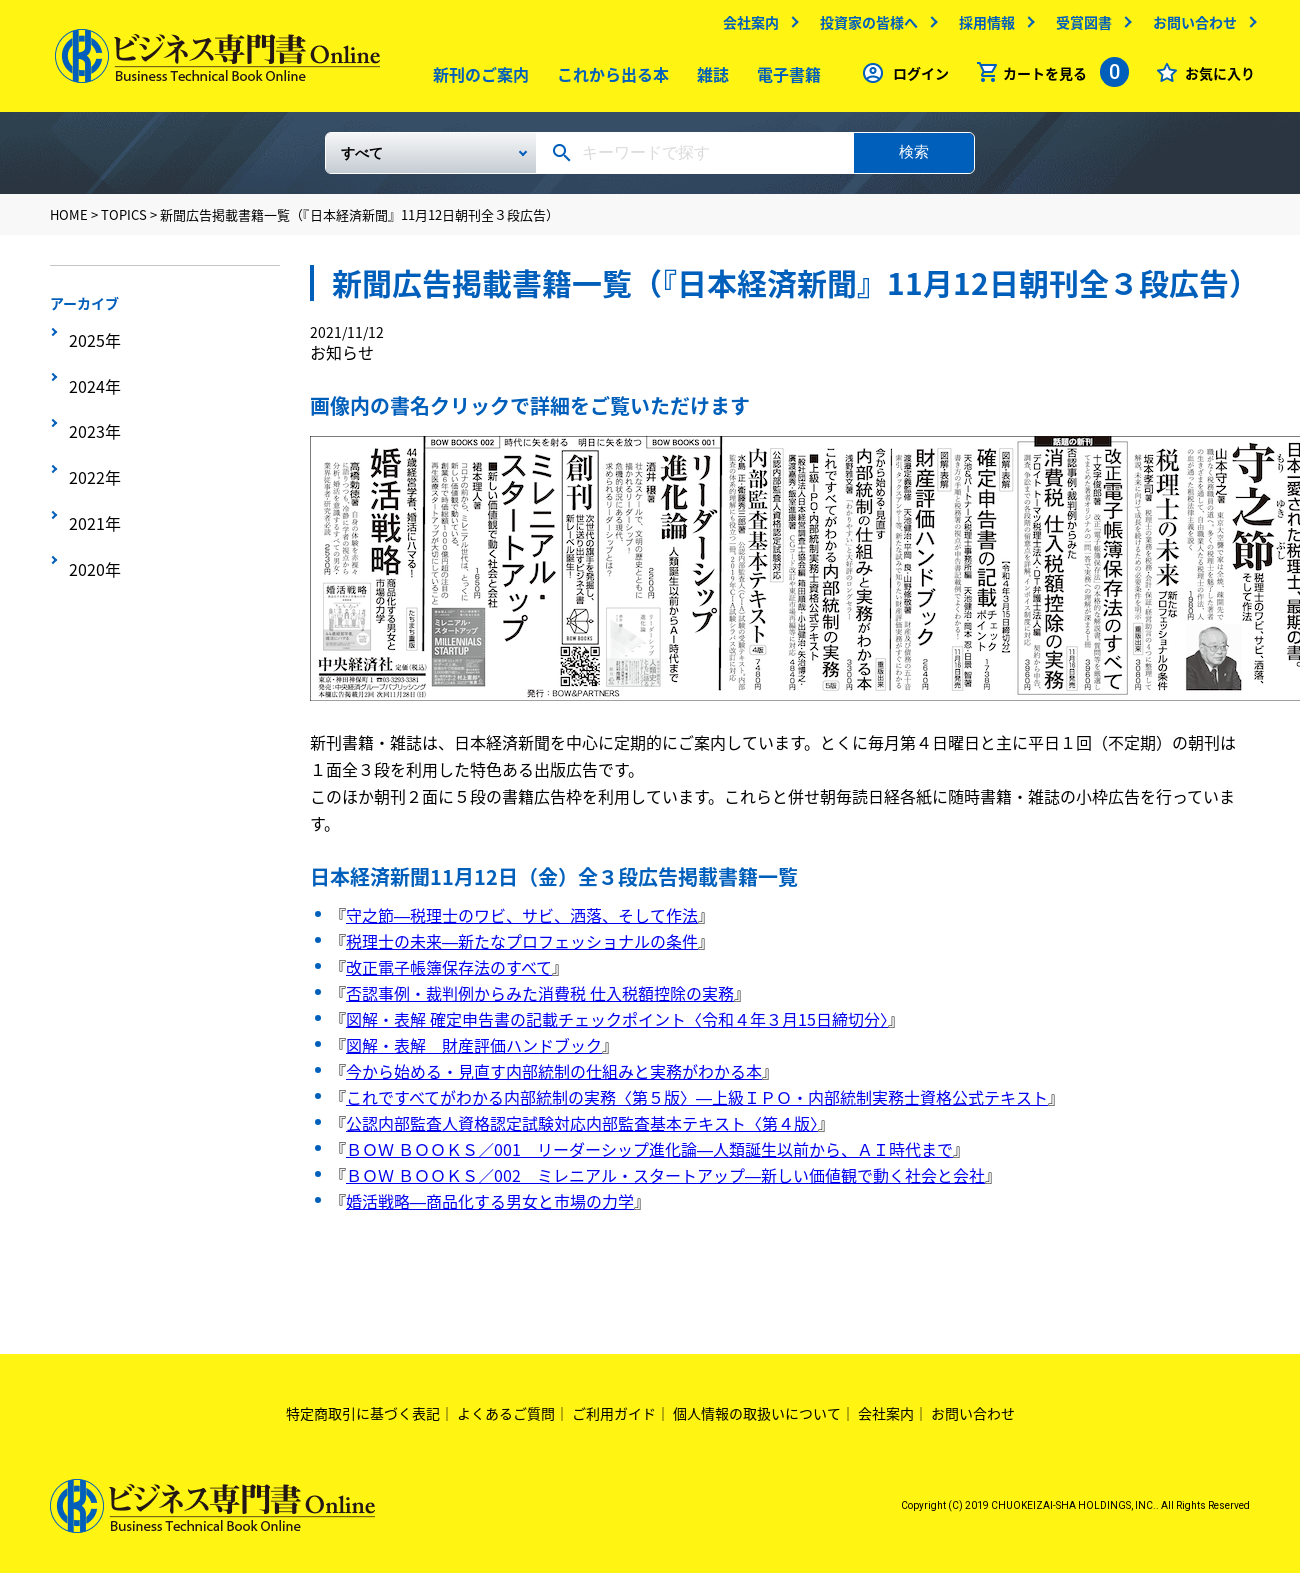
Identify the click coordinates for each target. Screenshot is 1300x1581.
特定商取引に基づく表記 (363, 1421)
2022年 (91, 434)
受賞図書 (1079, 27)
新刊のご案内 (477, 79)
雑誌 (709, 79)
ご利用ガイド (614, 1421)
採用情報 (982, 27)
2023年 (91, 403)
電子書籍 (785, 79)
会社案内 (746, 27)
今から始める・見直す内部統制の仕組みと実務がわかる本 (554, 1079)
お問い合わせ (1190, 27)
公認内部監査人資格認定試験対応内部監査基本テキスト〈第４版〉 (582, 1131)
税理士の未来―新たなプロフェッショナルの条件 (522, 949)
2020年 (91, 496)
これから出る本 (609, 79)
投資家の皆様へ (864, 27)
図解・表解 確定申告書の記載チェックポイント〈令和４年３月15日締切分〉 (617, 1027)
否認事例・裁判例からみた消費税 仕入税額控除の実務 (540, 1001)
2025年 (91, 341)
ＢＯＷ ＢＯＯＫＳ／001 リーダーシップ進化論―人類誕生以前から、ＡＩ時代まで (649, 1157)
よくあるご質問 (506, 1421)
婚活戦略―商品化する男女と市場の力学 (490, 1209)
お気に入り (1215, 78)
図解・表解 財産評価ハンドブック (474, 1053)
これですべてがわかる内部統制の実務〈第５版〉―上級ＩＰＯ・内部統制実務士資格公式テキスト (697, 1105)
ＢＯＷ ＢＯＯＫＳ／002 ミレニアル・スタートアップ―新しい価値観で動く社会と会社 (665, 1183)
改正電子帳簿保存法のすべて (449, 975)
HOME (69, 222)
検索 (914, 159)
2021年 (91, 465)
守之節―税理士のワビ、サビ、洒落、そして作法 (522, 923)
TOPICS (124, 222)
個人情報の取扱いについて (757, 1421)
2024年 (91, 372)
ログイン (916, 78)
